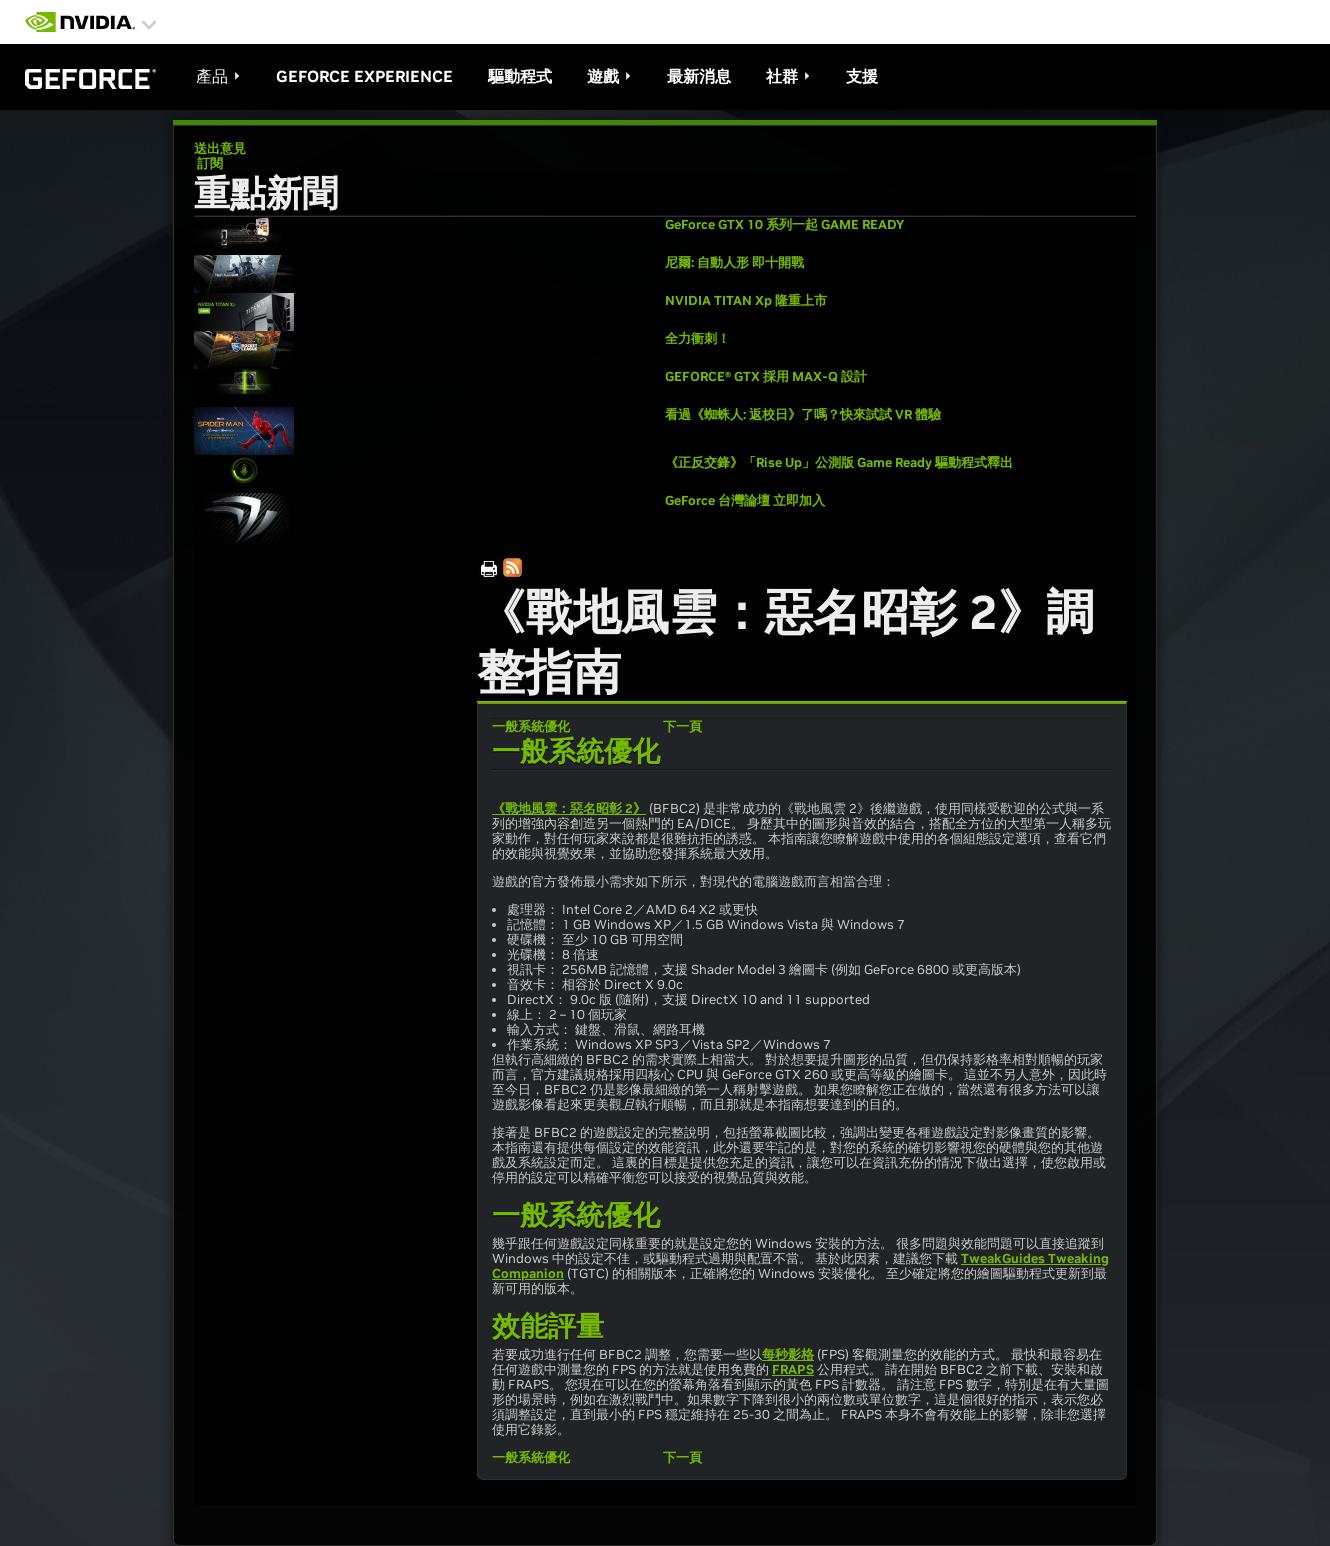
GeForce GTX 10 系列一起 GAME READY (784, 224)
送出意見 (220, 148)
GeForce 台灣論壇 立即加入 (745, 500)
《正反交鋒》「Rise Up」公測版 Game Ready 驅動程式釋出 (839, 462)
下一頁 (682, 726)
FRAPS (793, 1369)
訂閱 (208, 163)
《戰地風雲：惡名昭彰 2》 (569, 808)
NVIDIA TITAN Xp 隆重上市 (746, 300)
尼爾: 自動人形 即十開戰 (734, 262)
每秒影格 (788, 1354)
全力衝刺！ (697, 338)
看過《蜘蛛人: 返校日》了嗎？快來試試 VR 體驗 (803, 414)
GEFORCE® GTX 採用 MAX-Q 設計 (766, 376)
